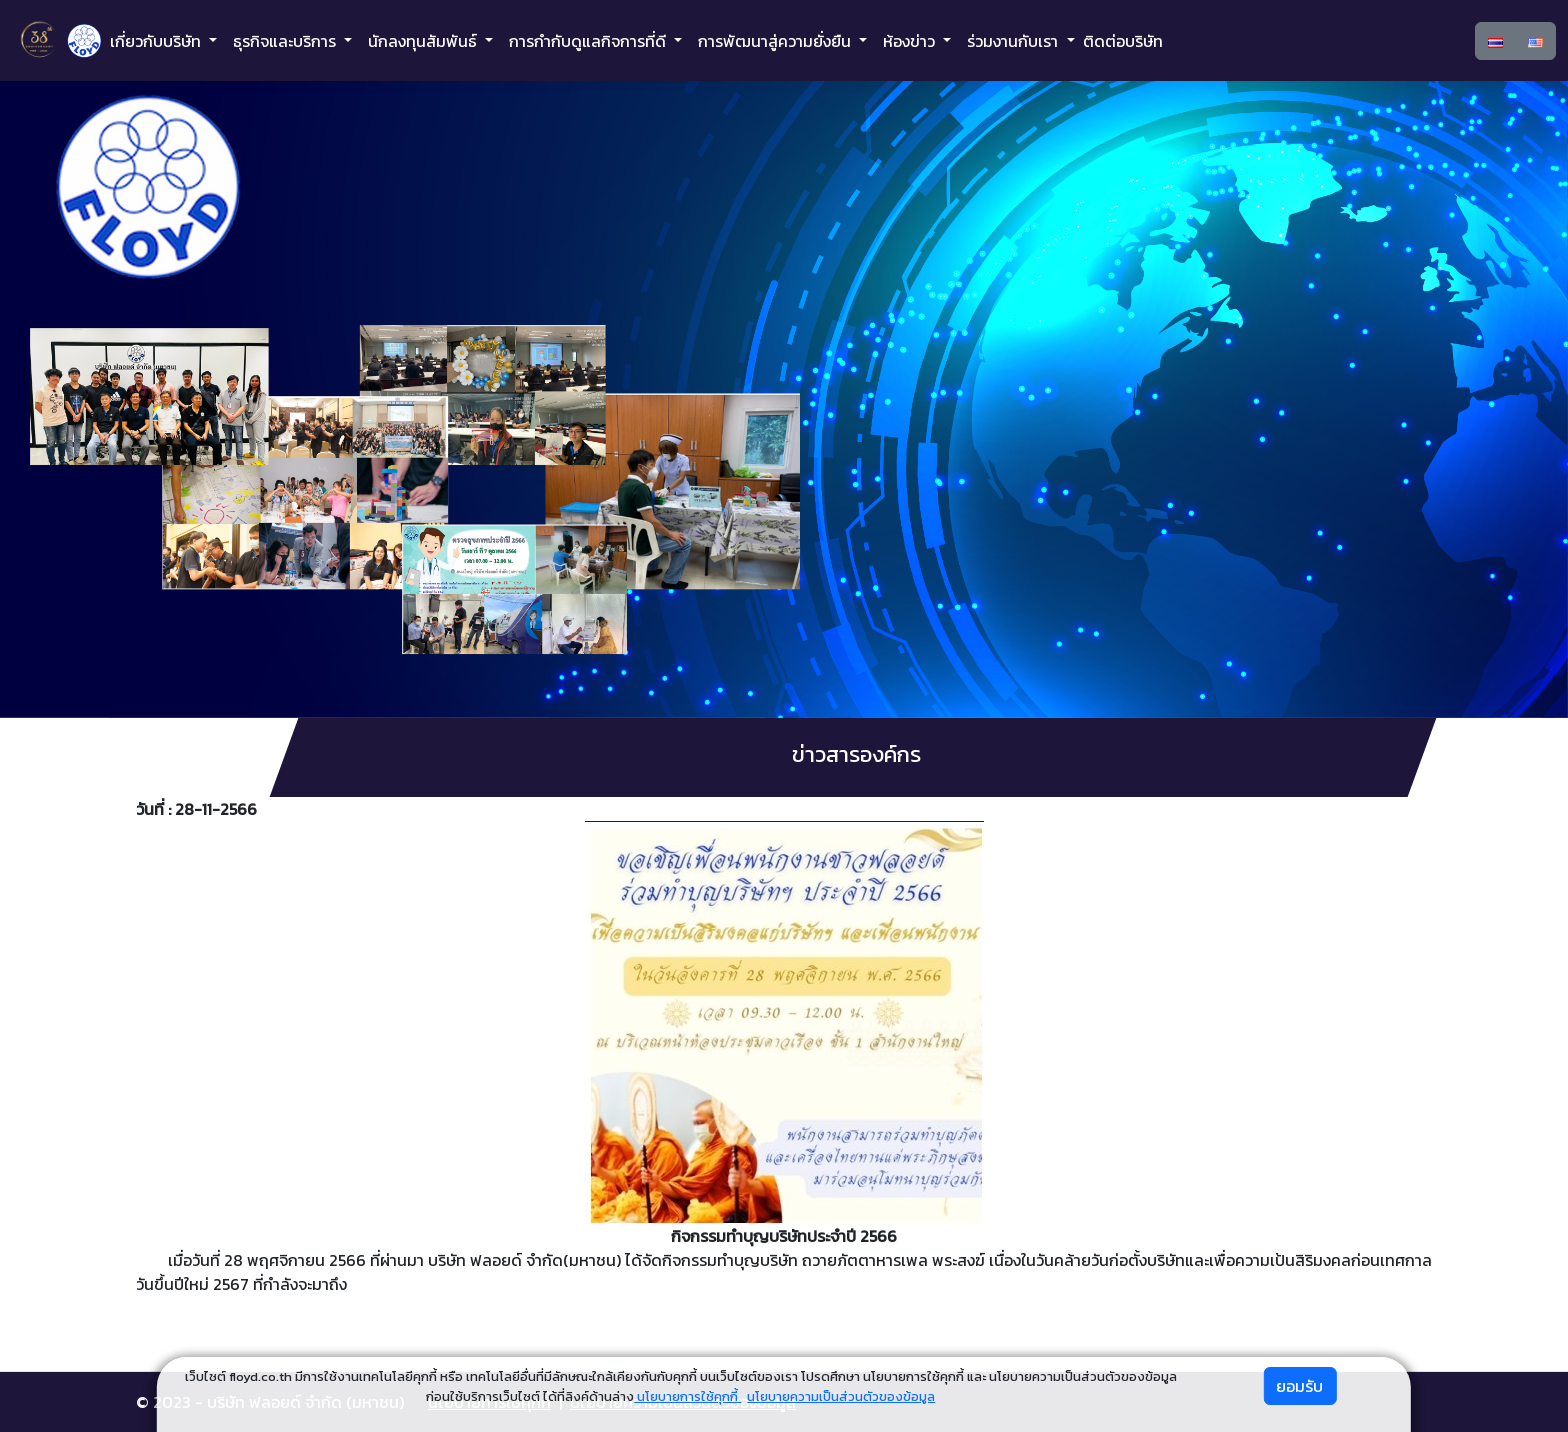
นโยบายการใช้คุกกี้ (687, 1396)
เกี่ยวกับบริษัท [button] (157, 41)
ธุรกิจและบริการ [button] (286, 41)
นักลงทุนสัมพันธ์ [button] (424, 41)
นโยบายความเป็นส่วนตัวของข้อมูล (841, 1396)
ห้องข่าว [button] (911, 41)
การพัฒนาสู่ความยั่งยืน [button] (776, 41)
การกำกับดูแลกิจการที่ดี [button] (589, 41)
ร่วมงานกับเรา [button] (1014, 41)
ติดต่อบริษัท (1123, 41)
